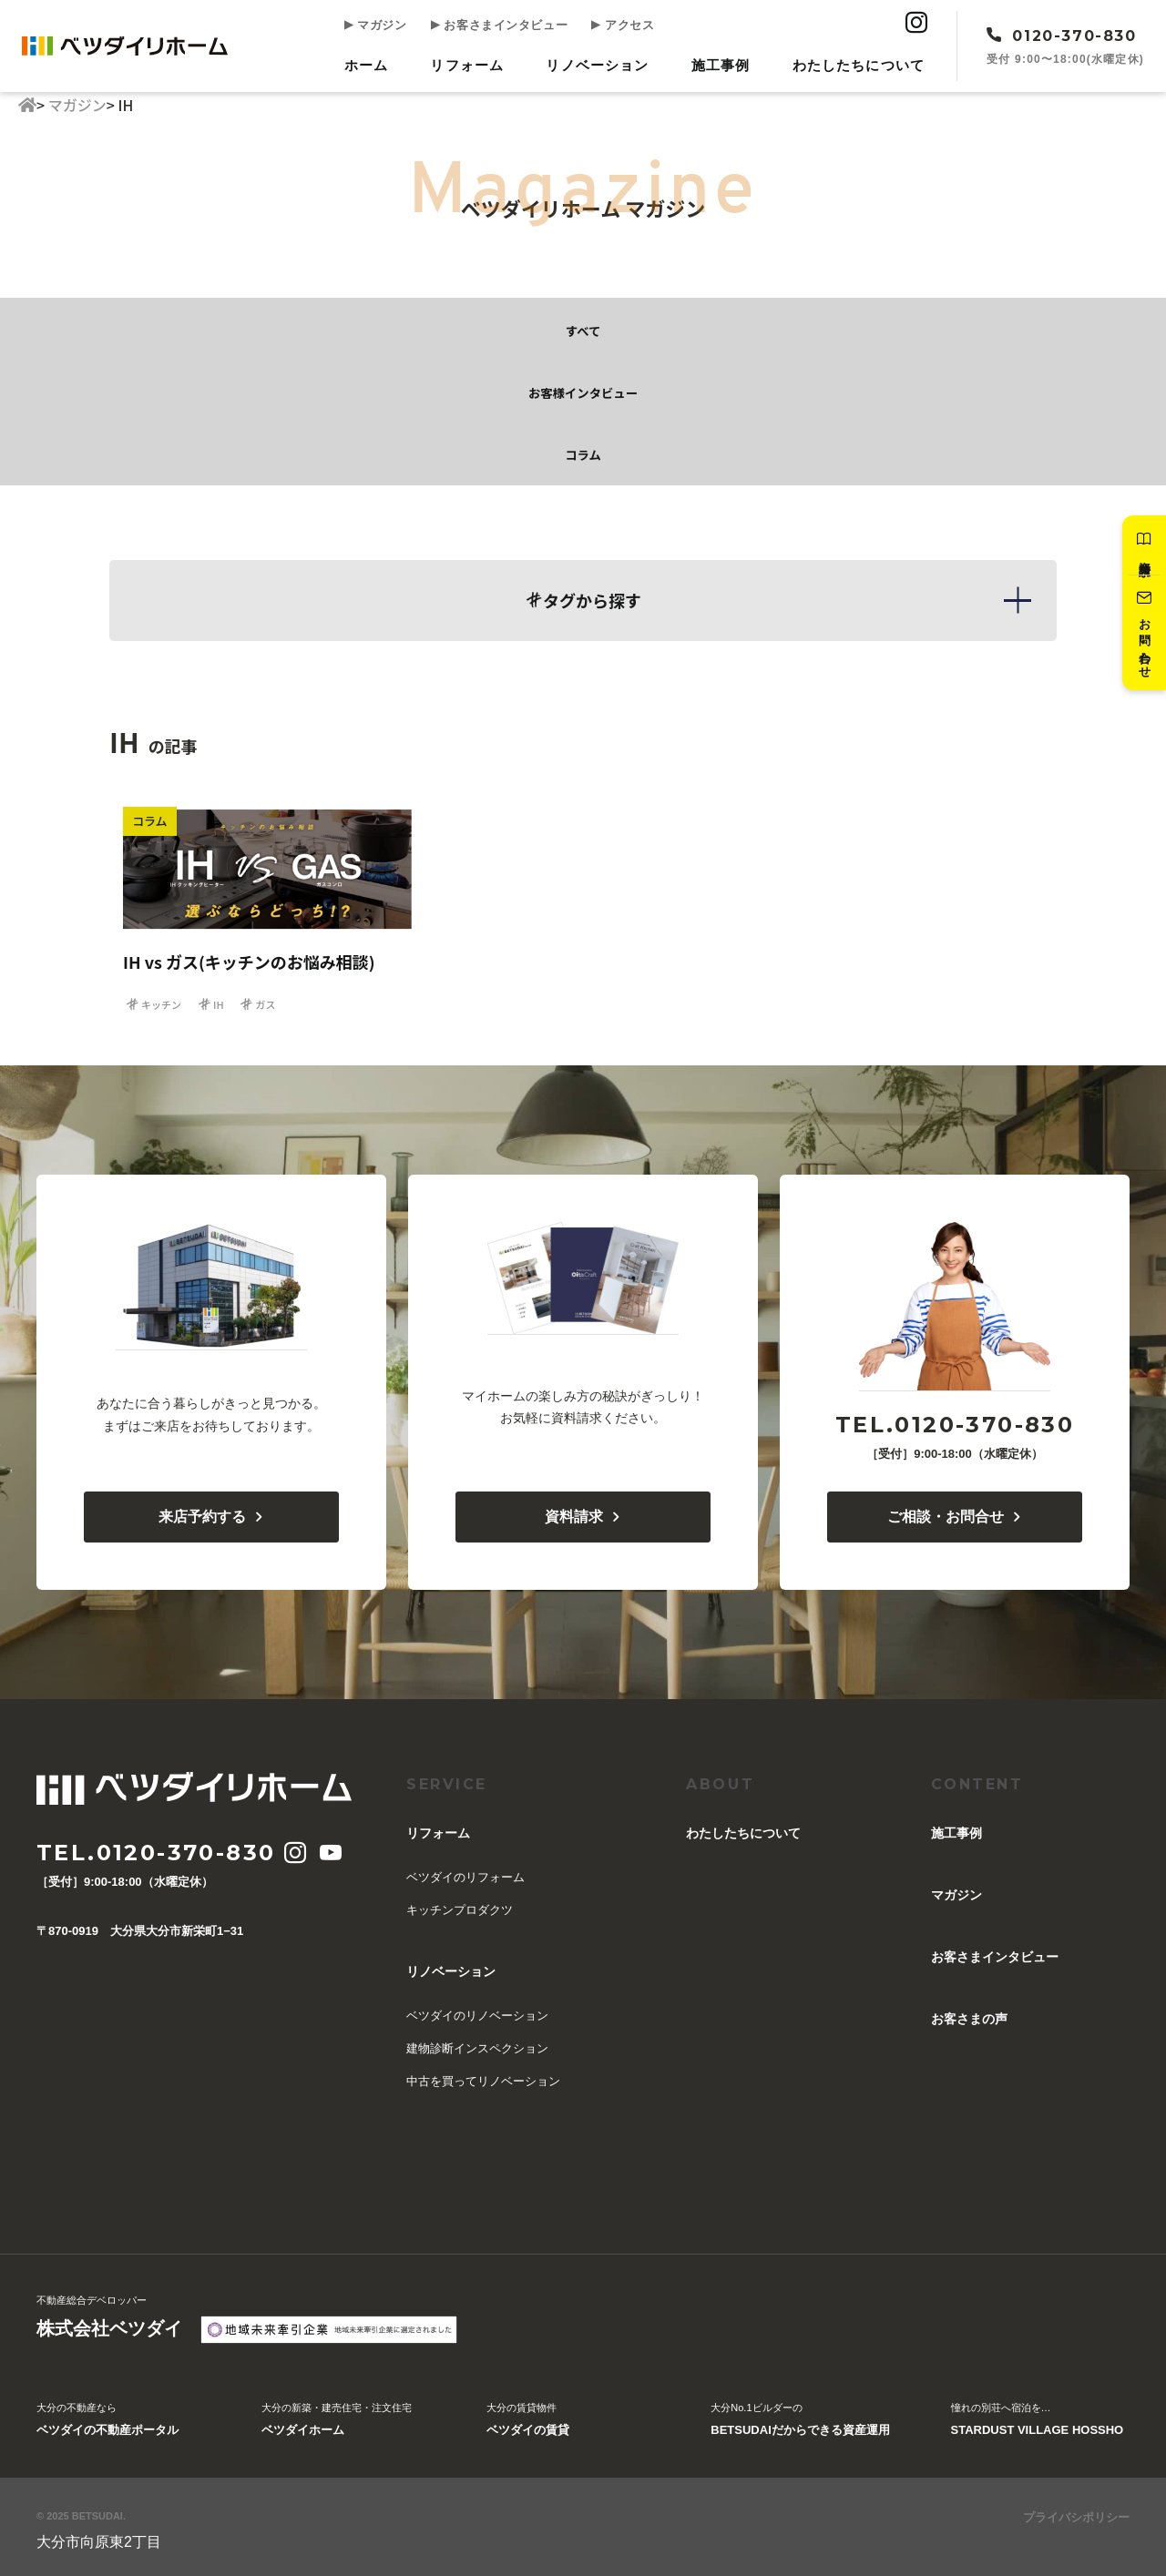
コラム (583, 449)
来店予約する (212, 1513)
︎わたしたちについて (860, 62)
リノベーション (607, 62)
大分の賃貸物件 (527, 2418)
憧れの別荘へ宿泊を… (1037, 2418)
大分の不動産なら (107, 2418)
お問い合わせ (1140, 640)
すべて (583, 325)
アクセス (617, 26)
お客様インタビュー (583, 387)
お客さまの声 (969, 2015)
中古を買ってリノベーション (483, 2077)
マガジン (391, 26)
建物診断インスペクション (477, 2045)
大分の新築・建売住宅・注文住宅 (336, 2418)
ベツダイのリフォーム (465, 1873)
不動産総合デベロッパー (109, 2315)
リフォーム (480, 62)
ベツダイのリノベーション (477, 2012)
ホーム (383, 62)
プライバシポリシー (1076, 2514)
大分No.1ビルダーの (800, 2418)
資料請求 (1140, 547)
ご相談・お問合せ (955, 1513)
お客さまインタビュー (503, 26)
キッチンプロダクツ (459, 1906)
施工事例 (726, 62)
